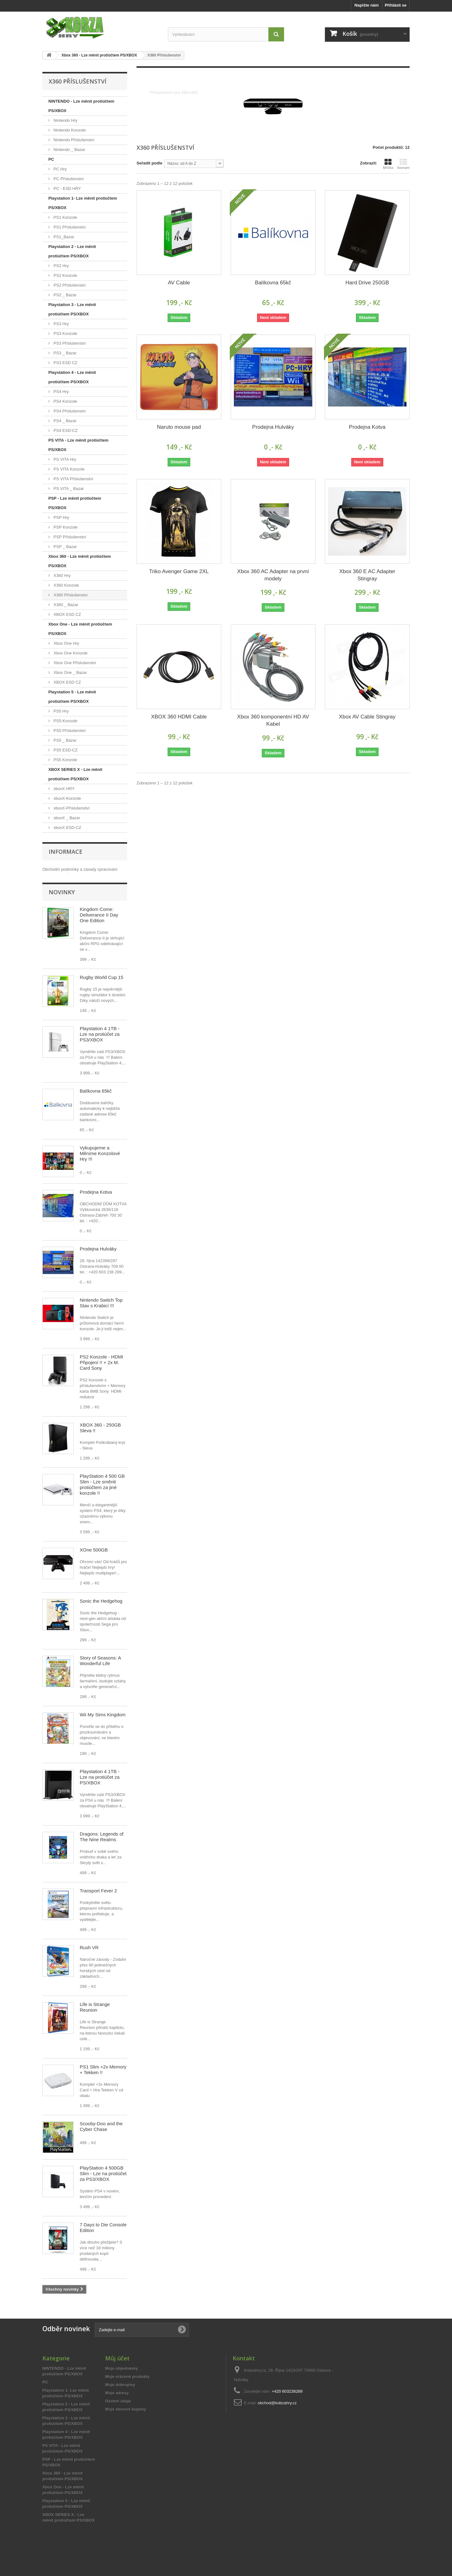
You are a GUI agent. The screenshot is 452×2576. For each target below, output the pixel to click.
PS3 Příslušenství (69, 343)
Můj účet (117, 2374)
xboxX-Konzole (66, 798)
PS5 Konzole (64, 759)
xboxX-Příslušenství (71, 808)
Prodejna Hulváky (98, 1264)
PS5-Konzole (65, 720)
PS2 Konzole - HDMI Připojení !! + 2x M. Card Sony (101, 1378)
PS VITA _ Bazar (68, 488)
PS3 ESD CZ (64, 362)
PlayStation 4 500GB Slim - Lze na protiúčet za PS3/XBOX (103, 2189)
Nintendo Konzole (69, 130)
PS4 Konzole (64, 401)
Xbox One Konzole (70, 653)
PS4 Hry (60, 391)
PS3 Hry (60, 323)
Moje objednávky (121, 2384)
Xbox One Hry (65, 643)
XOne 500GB (94, 1565)
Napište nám (366, 5)
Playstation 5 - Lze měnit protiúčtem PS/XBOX (72, 697)
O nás (47, 886)
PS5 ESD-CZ (65, 750)
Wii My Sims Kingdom (103, 1730)
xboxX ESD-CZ (66, 827)
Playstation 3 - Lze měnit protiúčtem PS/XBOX (72, 309)
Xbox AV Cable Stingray (367, 717)
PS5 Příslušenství (69, 730)
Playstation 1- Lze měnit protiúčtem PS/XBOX (82, 203)
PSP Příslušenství (69, 537)
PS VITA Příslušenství (72, 478)
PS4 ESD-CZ (65, 430)
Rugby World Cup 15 (101, 993)
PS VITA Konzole (68, 469)
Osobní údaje (118, 2417)
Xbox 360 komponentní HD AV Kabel (273, 720)
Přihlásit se (395, 5)
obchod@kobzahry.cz (277, 2419)
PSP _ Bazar (64, 546)
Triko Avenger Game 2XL (179, 571)
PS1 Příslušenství (69, 227)
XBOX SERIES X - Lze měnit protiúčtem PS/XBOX (75, 774)
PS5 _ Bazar (64, 740)
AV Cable (179, 283)
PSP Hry (60, 517)
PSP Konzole (65, 527)
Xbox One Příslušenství (74, 662)
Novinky (62, 908)
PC (51, 159)
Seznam (403, 163)
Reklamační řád (56, 880)
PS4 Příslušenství (69, 411)
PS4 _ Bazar (64, 420)
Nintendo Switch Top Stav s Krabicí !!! (101, 1318)
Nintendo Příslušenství (73, 139)
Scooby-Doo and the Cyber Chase (101, 2142)
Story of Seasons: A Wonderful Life (100, 1676)
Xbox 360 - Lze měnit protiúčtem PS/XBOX (79, 561)
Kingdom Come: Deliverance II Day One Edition (99, 930)
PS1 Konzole (64, 217)
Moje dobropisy (120, 2400)
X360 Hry (61, 575)
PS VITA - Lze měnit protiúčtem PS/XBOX (78, 445)
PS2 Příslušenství (69, 285)
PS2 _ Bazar (64, 295)
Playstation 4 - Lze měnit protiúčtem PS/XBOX (72, 377)
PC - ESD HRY (66, 188)
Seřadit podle (149, 163)
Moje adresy (117, 2409)
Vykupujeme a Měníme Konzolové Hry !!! (100, 1169)
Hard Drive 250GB (367, 283)
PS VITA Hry (64, 459)
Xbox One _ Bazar (69, 672)
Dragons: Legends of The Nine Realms (101, 1852)
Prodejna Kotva (96, 1208)
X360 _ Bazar (65, 604)
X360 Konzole (65, 585)
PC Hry (59, 169)
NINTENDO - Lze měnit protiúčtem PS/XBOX (81, 106)
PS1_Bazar (63, 236)
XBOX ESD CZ (66, 614)
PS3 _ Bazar (64, 353)
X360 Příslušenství (70, 595)
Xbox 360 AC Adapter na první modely (273, 575)
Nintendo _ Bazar (68, 149)
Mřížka (388, 163)
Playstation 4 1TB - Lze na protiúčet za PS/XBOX (100, 1793)
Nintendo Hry (64, 120)
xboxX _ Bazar (66, 817)
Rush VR (89, 1963)
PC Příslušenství (68, 178)
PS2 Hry (60, 265)
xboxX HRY (63, 788)
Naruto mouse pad (179, 427)
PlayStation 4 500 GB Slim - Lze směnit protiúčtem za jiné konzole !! (102, 1500)
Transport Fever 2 (98, 1906)
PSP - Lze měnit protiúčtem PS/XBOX (74, 503)
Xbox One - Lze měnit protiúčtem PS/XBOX (80, 629)
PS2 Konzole (64, 275)
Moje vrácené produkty (127, 2392)
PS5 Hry (60, 711)
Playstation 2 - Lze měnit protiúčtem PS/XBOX (72, 251)
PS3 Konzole (64, 333)
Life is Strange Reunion (95, 2023)
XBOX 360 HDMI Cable (179, 717)
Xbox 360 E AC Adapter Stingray (367, 575)
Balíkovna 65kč (96, 1107)
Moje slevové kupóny (125, 2425)
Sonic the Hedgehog (101, 1617)
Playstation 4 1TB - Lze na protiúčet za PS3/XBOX (100, 1050)
